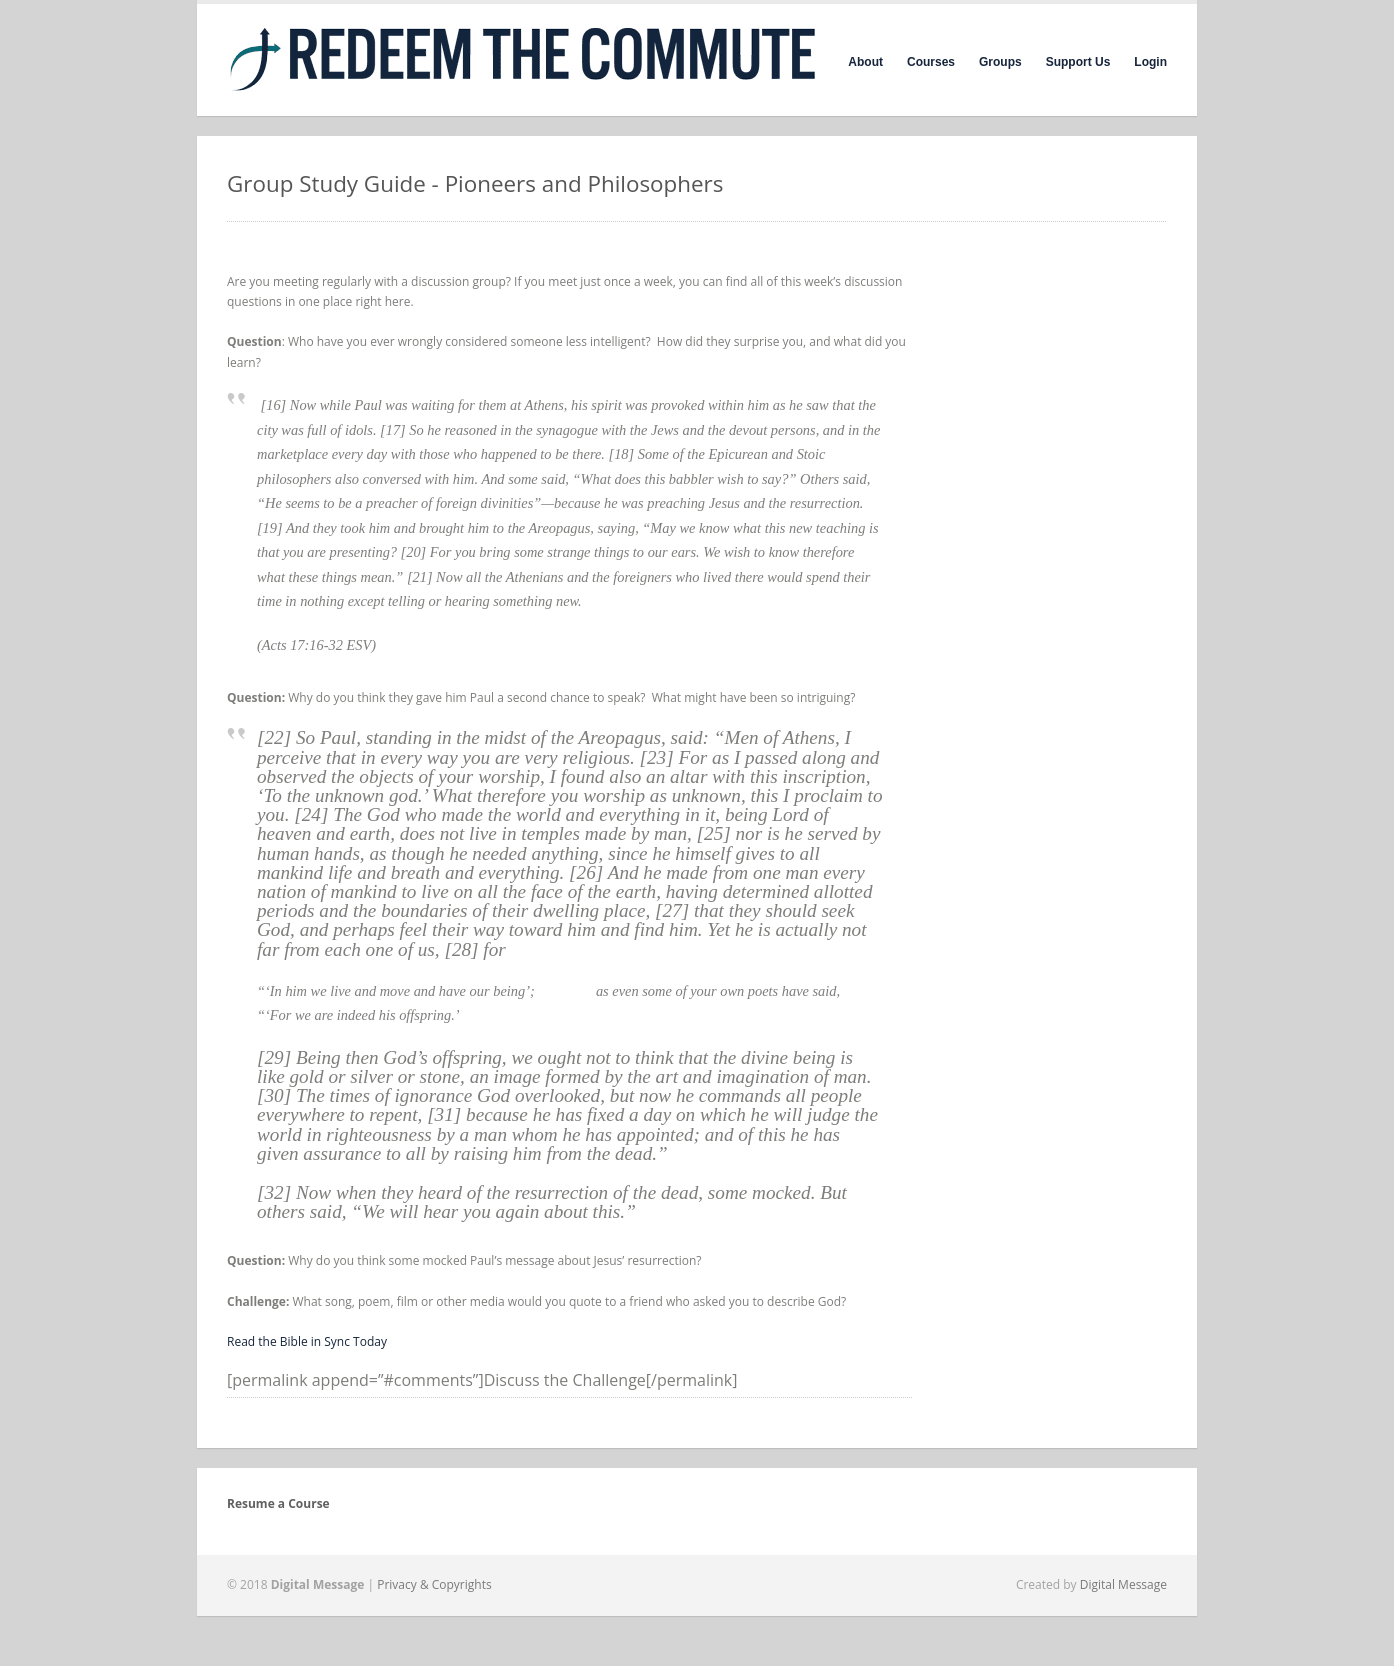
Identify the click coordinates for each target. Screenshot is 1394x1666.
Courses (931, 62)
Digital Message (1123, 1584)
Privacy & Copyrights (434, 1584)
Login (1150, 62)
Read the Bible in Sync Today (307, 1341)
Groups (1000, 62)
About (865, 62)
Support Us (1078, 62)
